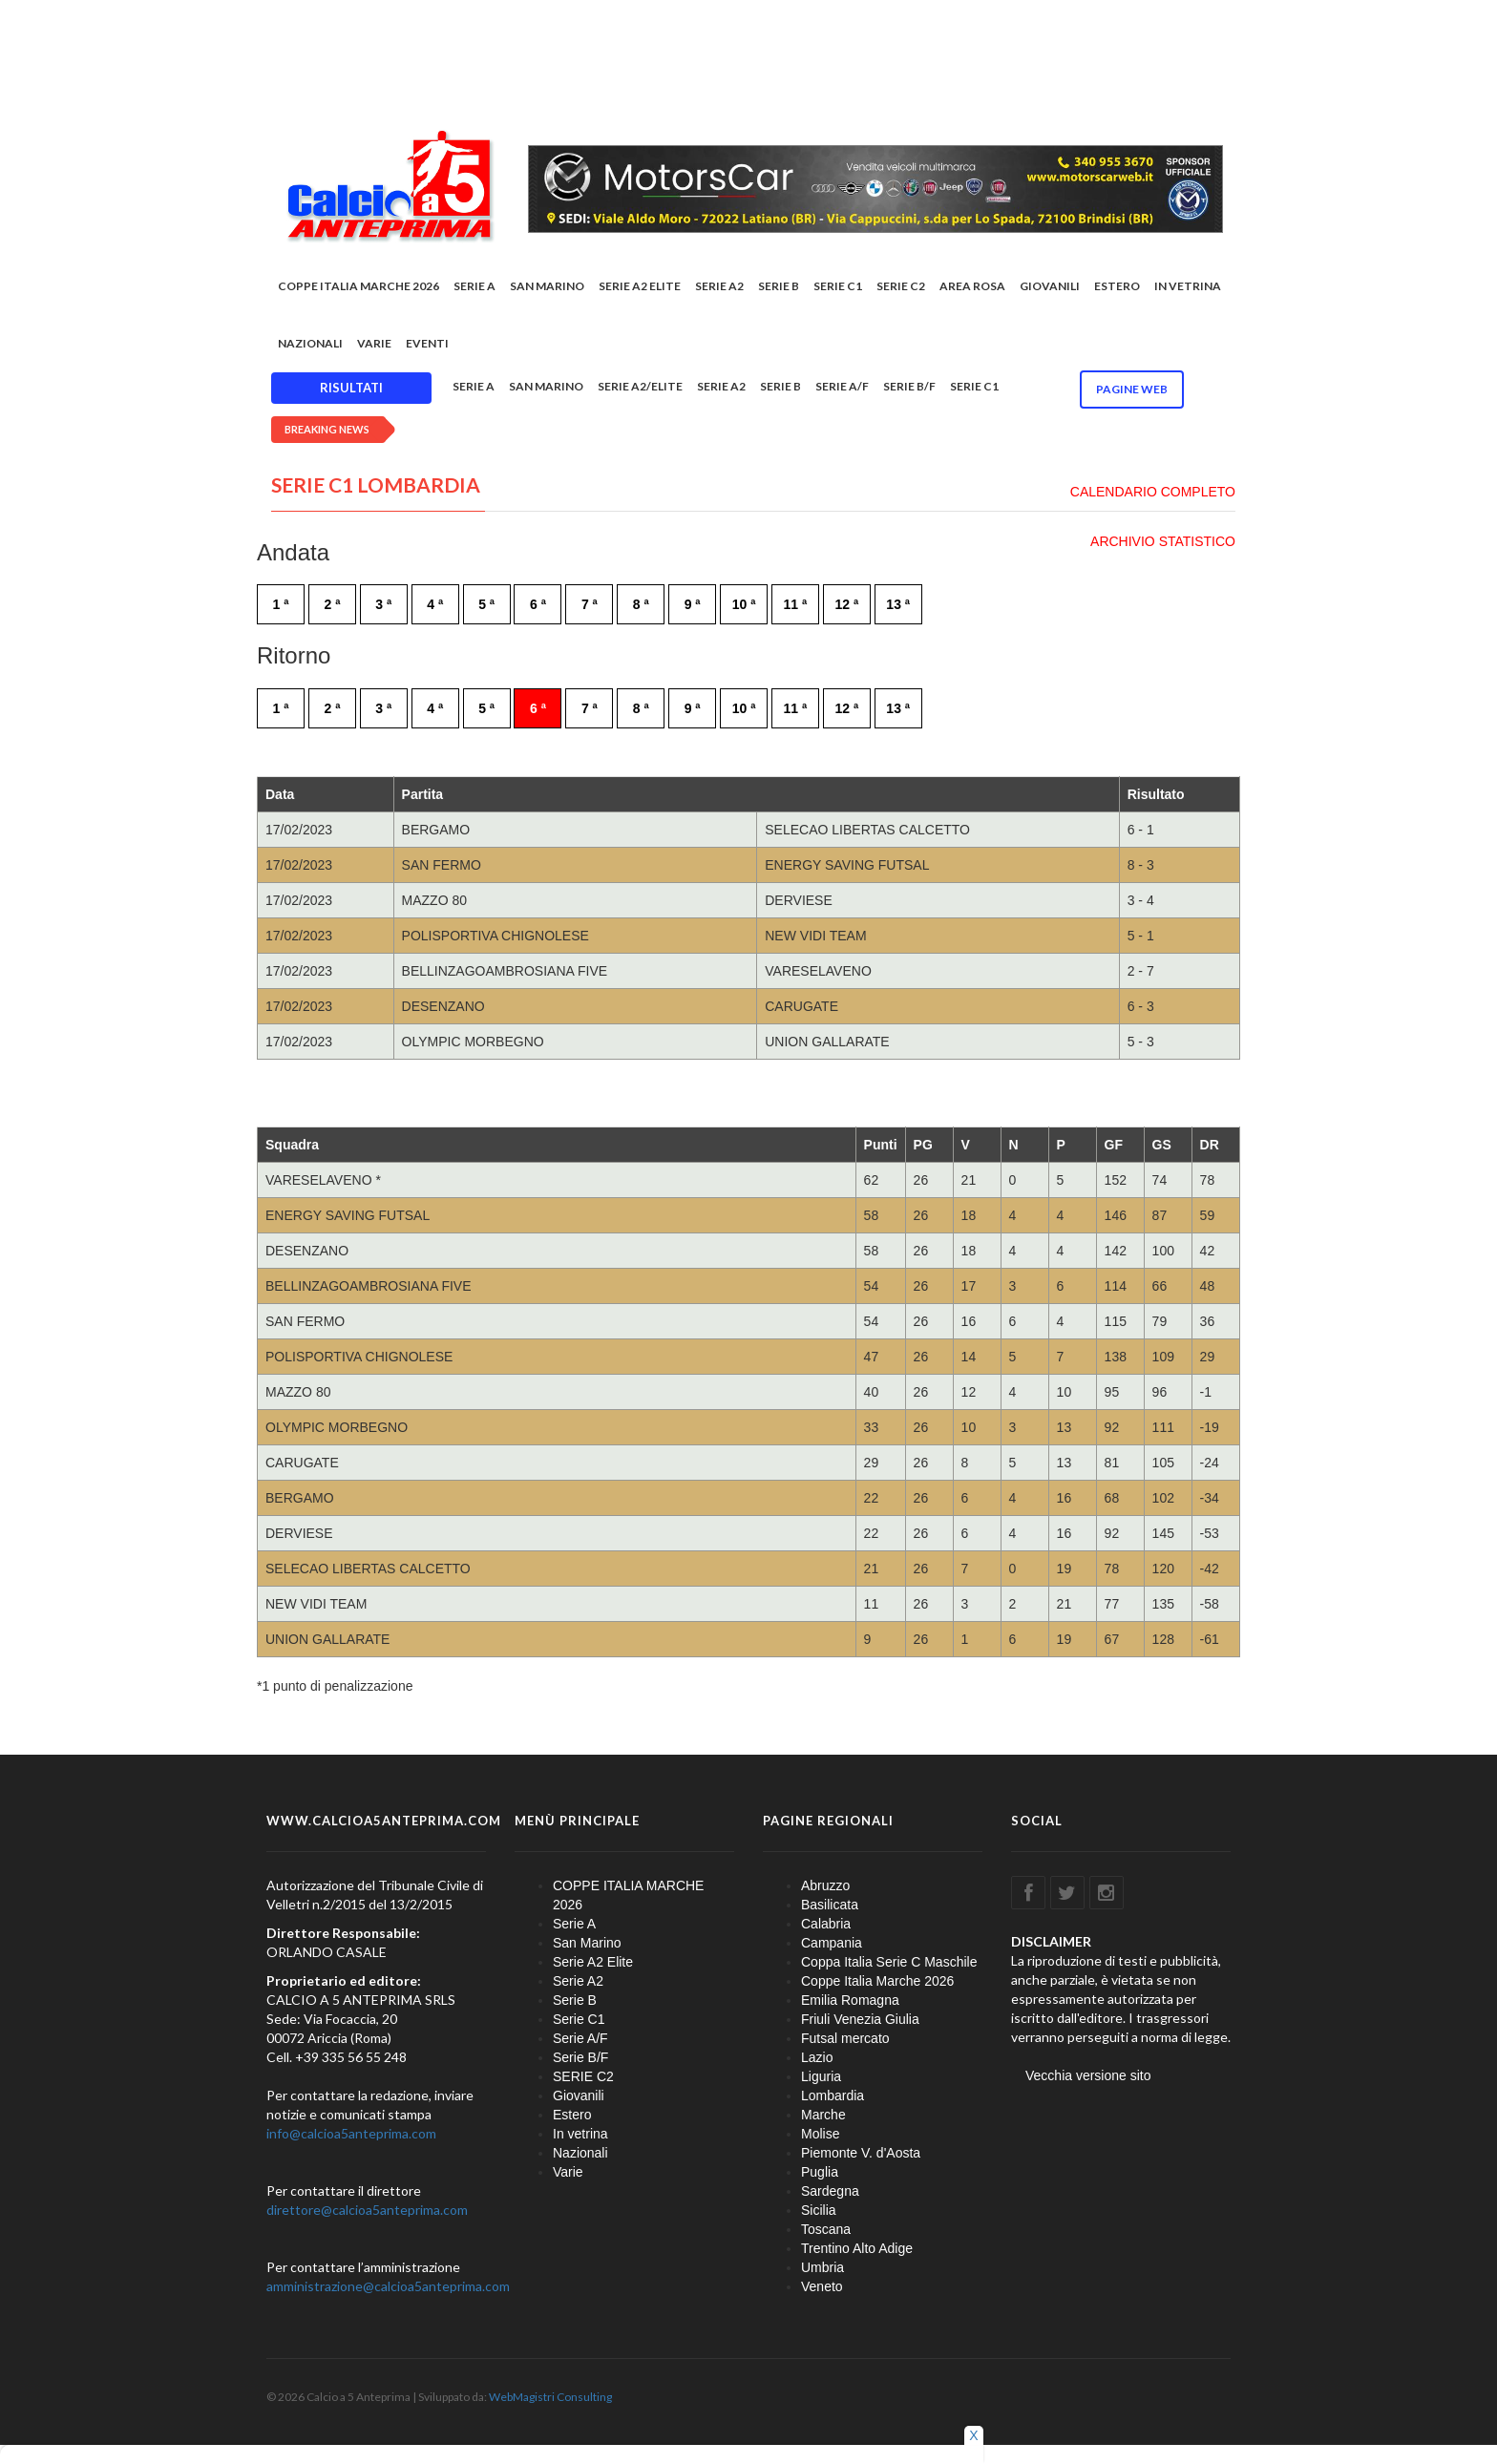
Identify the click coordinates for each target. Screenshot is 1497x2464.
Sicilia (818, 2210)
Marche (823, 2114)
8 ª (641, 604)
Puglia (819, 2172)
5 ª (486, 604)
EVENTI (427, 343)
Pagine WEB (1132, 389)
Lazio (817, 2057)
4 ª (435, 604)
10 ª (744, 604)
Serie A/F (842, 386)
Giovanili (1050, 286)
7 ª (589, 604)
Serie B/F (909, 386)
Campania (831, 1942)
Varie (374, 343)
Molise (820, 2133)
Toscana (826, 2229)
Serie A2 (719, 286)
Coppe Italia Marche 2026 (877, 1981)
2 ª (332, 604)
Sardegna (830, 2191)
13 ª (898, 604)
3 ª (383, 604)
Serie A (474, 286)
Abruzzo (825, 1885)
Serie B (778, 286)
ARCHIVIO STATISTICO (1162, 541)
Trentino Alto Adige (857, 2248)
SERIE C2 (900, 286)
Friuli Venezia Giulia (860, 2019)
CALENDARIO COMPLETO (1152, 491)
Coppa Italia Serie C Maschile (889, 1961)
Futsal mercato (845, 2038)
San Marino (547, 286)
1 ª (281, 604)
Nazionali (310, 343)
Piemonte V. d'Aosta (860, 2152)
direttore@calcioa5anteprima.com (367, 2209)
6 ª (538, 604)
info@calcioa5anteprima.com (351, 2133)
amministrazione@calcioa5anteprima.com (388, 2286)
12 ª (846, 604)
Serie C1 (837, 286)
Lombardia (832, 2095)
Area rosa (972, 286)
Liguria (821, 2076)
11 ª (796, 604)
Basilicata (829, 1904)
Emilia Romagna (850, 2000)
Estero (1117, 286)
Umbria (822, 2267)
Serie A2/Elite (640, 386)
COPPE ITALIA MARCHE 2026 (358, 286)
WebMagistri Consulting (550, 2397)
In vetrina (1187, 286)
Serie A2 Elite (640, 286)
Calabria (826, 1923)
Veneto (822, 2286)
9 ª (693, 604)
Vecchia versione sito (1088, 2075)
